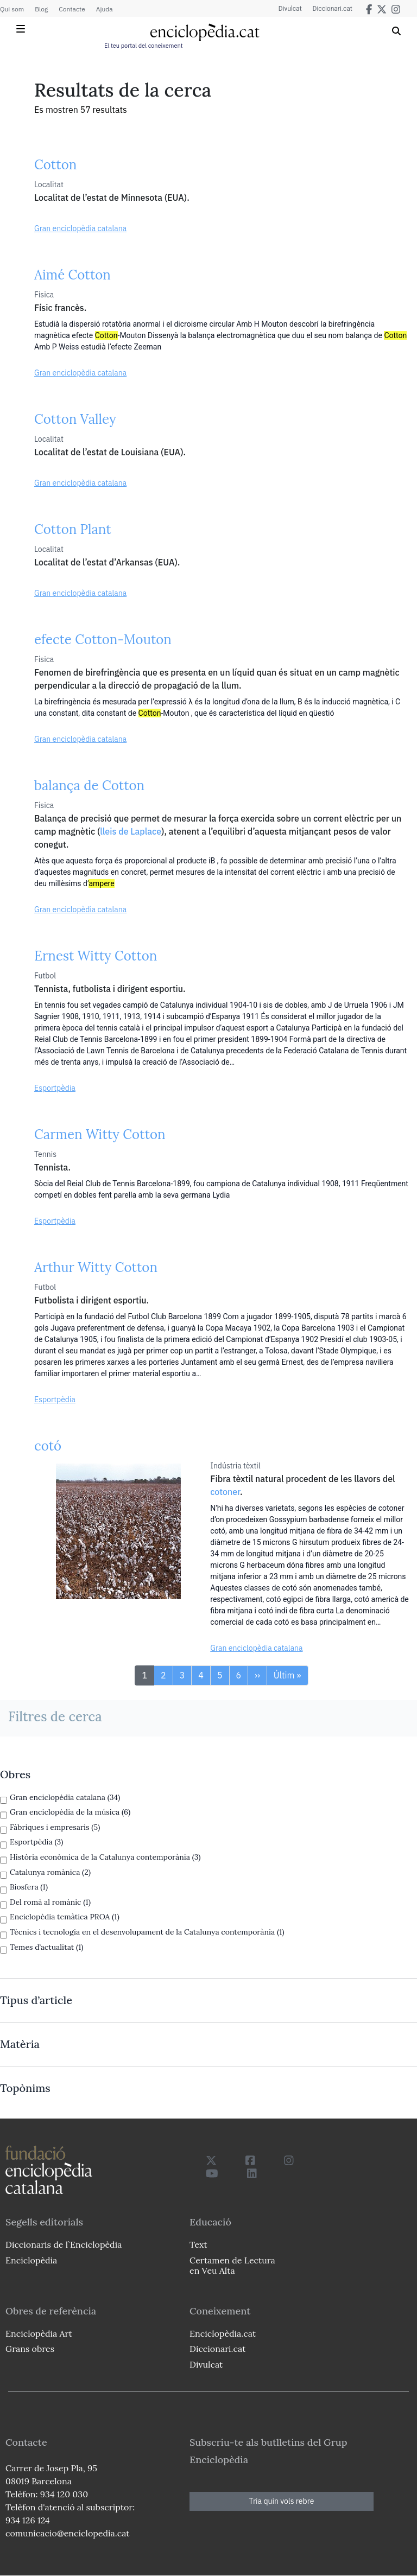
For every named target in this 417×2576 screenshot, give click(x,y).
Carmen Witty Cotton (100, 1134)
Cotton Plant (72, 529)
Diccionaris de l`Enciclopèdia (63, 2244)
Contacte (72, 9)
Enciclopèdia (31, 2260)
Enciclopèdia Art (38, 2333)
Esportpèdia (54, 1088)
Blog (41, 9)
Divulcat (290, 8)
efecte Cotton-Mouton (103, 639)
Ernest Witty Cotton (95, 955)
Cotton (55, 164)
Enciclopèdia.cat (222, 2333)
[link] (208, 1774)
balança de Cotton (89, 785)
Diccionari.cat (332, 8)
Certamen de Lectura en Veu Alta (232, 2265)
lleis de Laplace (130, 831)
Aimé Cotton (72, 274)
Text (198, 2244)
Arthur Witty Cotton (95, 1267)
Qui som (12, 9)
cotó (47, 1446)
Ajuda (104, 9)
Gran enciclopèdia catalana (80, 228)
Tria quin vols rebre (281, 2501)
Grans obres (29, 2348)
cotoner (225, 1491)
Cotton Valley (75, 419)
